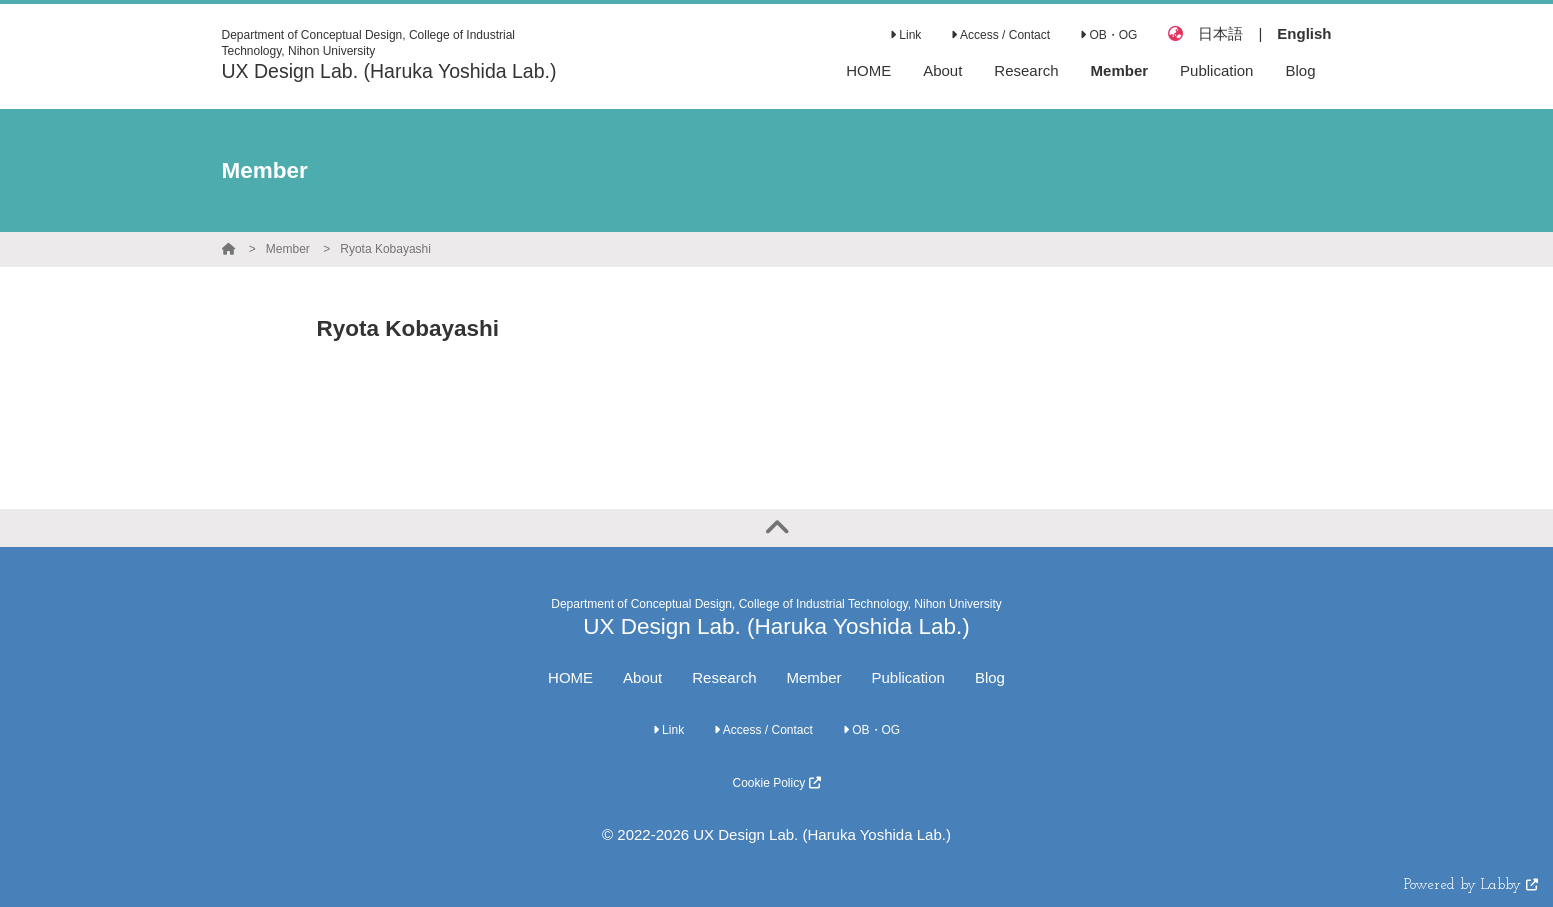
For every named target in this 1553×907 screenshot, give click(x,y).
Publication (908, 677)
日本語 (1220, 33)
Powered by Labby (1471, 885)
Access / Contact (1000, 35)
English (1304, 33)
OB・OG (1108, 35)
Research (724, 677)
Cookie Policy (776, 783)
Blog (990, 677)
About (642, 677)
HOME (570, 677)
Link (905, 35)
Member (288, 249)
